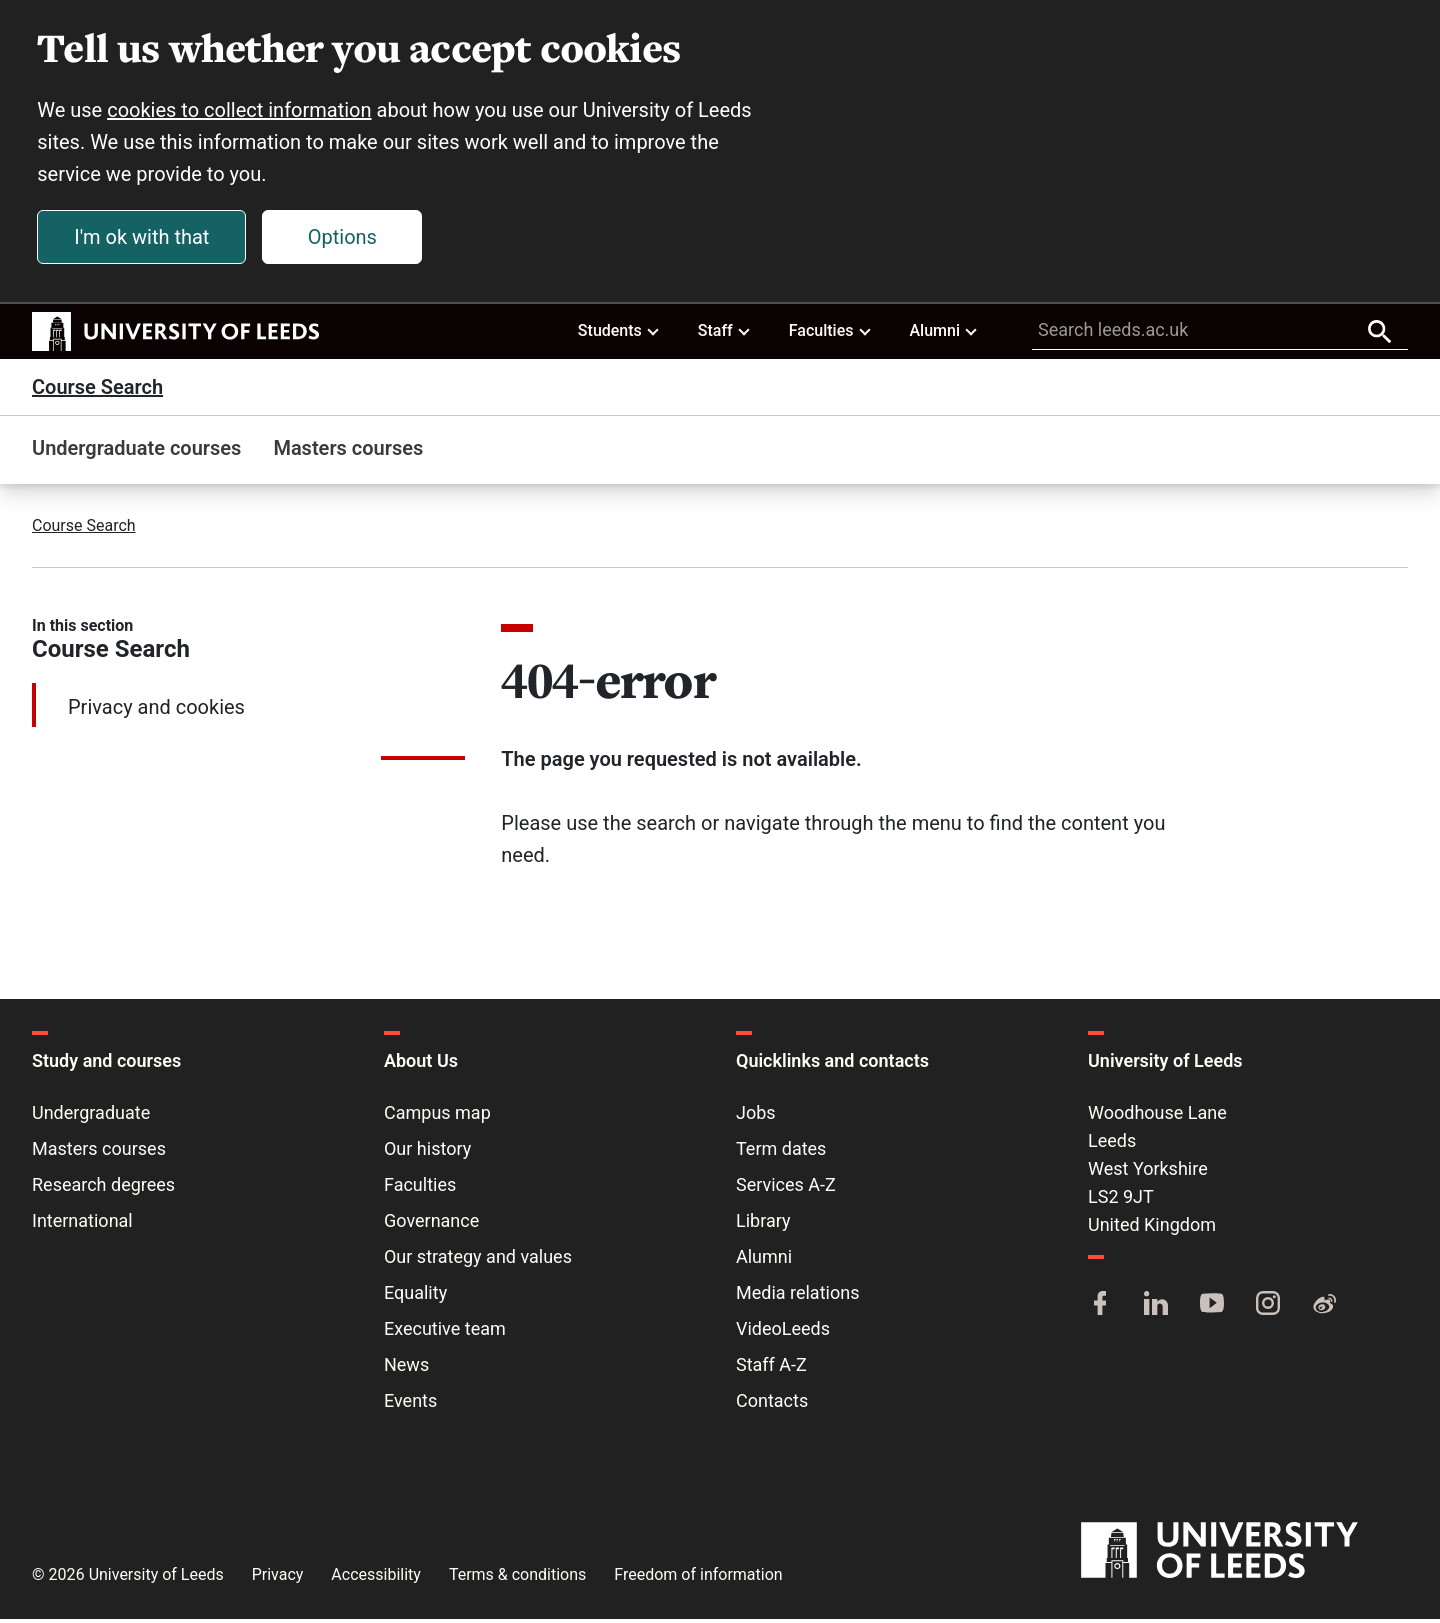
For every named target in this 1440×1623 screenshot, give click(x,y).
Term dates (781, 1152)
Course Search (97, 391)
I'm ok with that (144, 239)
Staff (725, 334)
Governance (431, 1224)
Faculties (831, 334)
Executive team (445, 1332)
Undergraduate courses (136, 452)
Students (619, 334)
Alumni (944, 334)
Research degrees (103, 1188)
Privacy (278, 1578)
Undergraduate (91, 1116)
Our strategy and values (478, 1260)
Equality (415, 1296)
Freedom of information (698, 1578)
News (406, 1368)
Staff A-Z (771, 1368)
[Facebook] (1100, 1309)
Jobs (756, 1116)
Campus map (437, 1116)
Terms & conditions (517, 1578)
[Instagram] (1268, 1309)
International (82, 1224)
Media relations (797, 1296)
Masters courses (348, 452)
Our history (427, 1152)
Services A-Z (786, 1188)
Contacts (772, 1404)
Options (345, 239)
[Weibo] (1324, 1309)
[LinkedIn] (1156, 1309)
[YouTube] (1212, 1309)
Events (410, 1404)
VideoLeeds (783, 1332)
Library (763, 1224)
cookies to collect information (242, 112)
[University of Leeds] (1244, 1554)
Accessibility (376, 1578)
